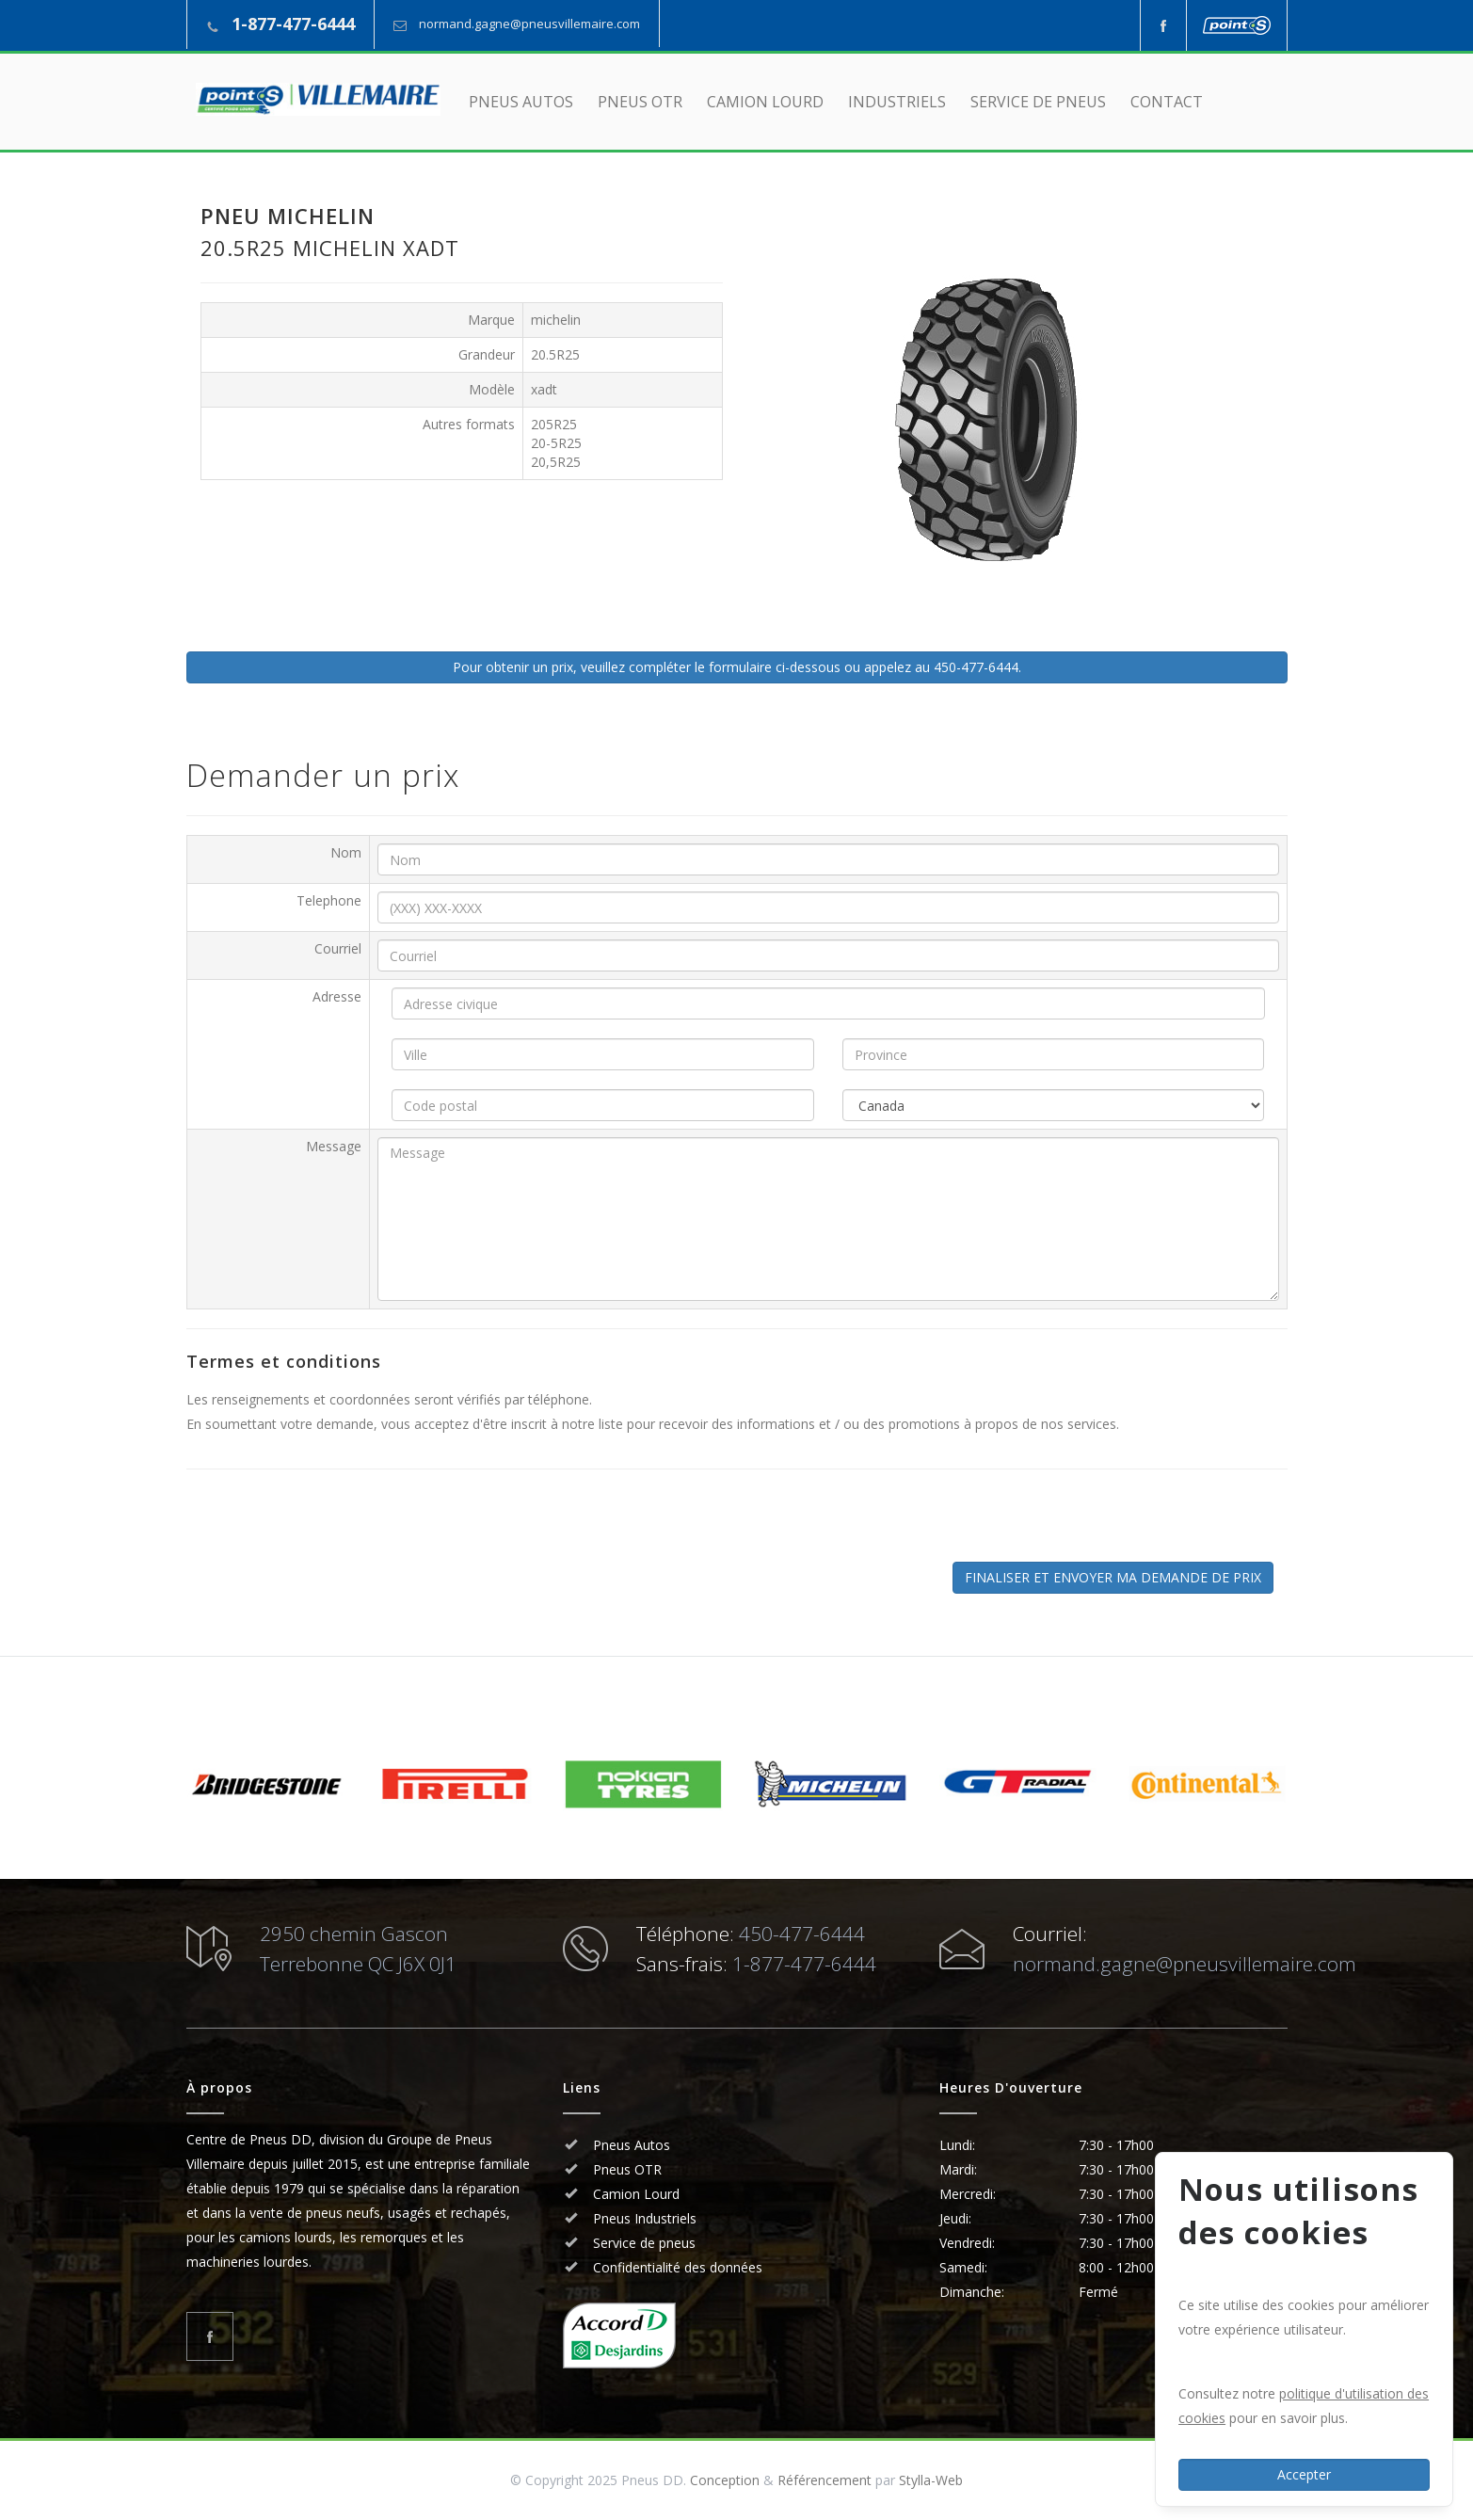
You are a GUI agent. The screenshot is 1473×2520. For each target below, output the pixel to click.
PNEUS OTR (640, 101)
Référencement (824, 2480)
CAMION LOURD (765, 101)
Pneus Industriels (642, 2218)
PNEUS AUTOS (521, 101)
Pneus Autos (631, 2145)
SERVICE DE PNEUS (1038, 101)
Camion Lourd (634, 2194)
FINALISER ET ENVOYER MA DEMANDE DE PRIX (1113, 1577)
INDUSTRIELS (897, 101)
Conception (725, 2480)
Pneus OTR (625, 2169)
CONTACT (1166, 101)
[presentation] (343, 1525)
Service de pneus (642, 2243)
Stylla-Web (931, 2480)
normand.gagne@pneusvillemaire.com (529, 23)
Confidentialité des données (675, 2267)
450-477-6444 (802, 1933)
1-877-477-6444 (293, 23)
